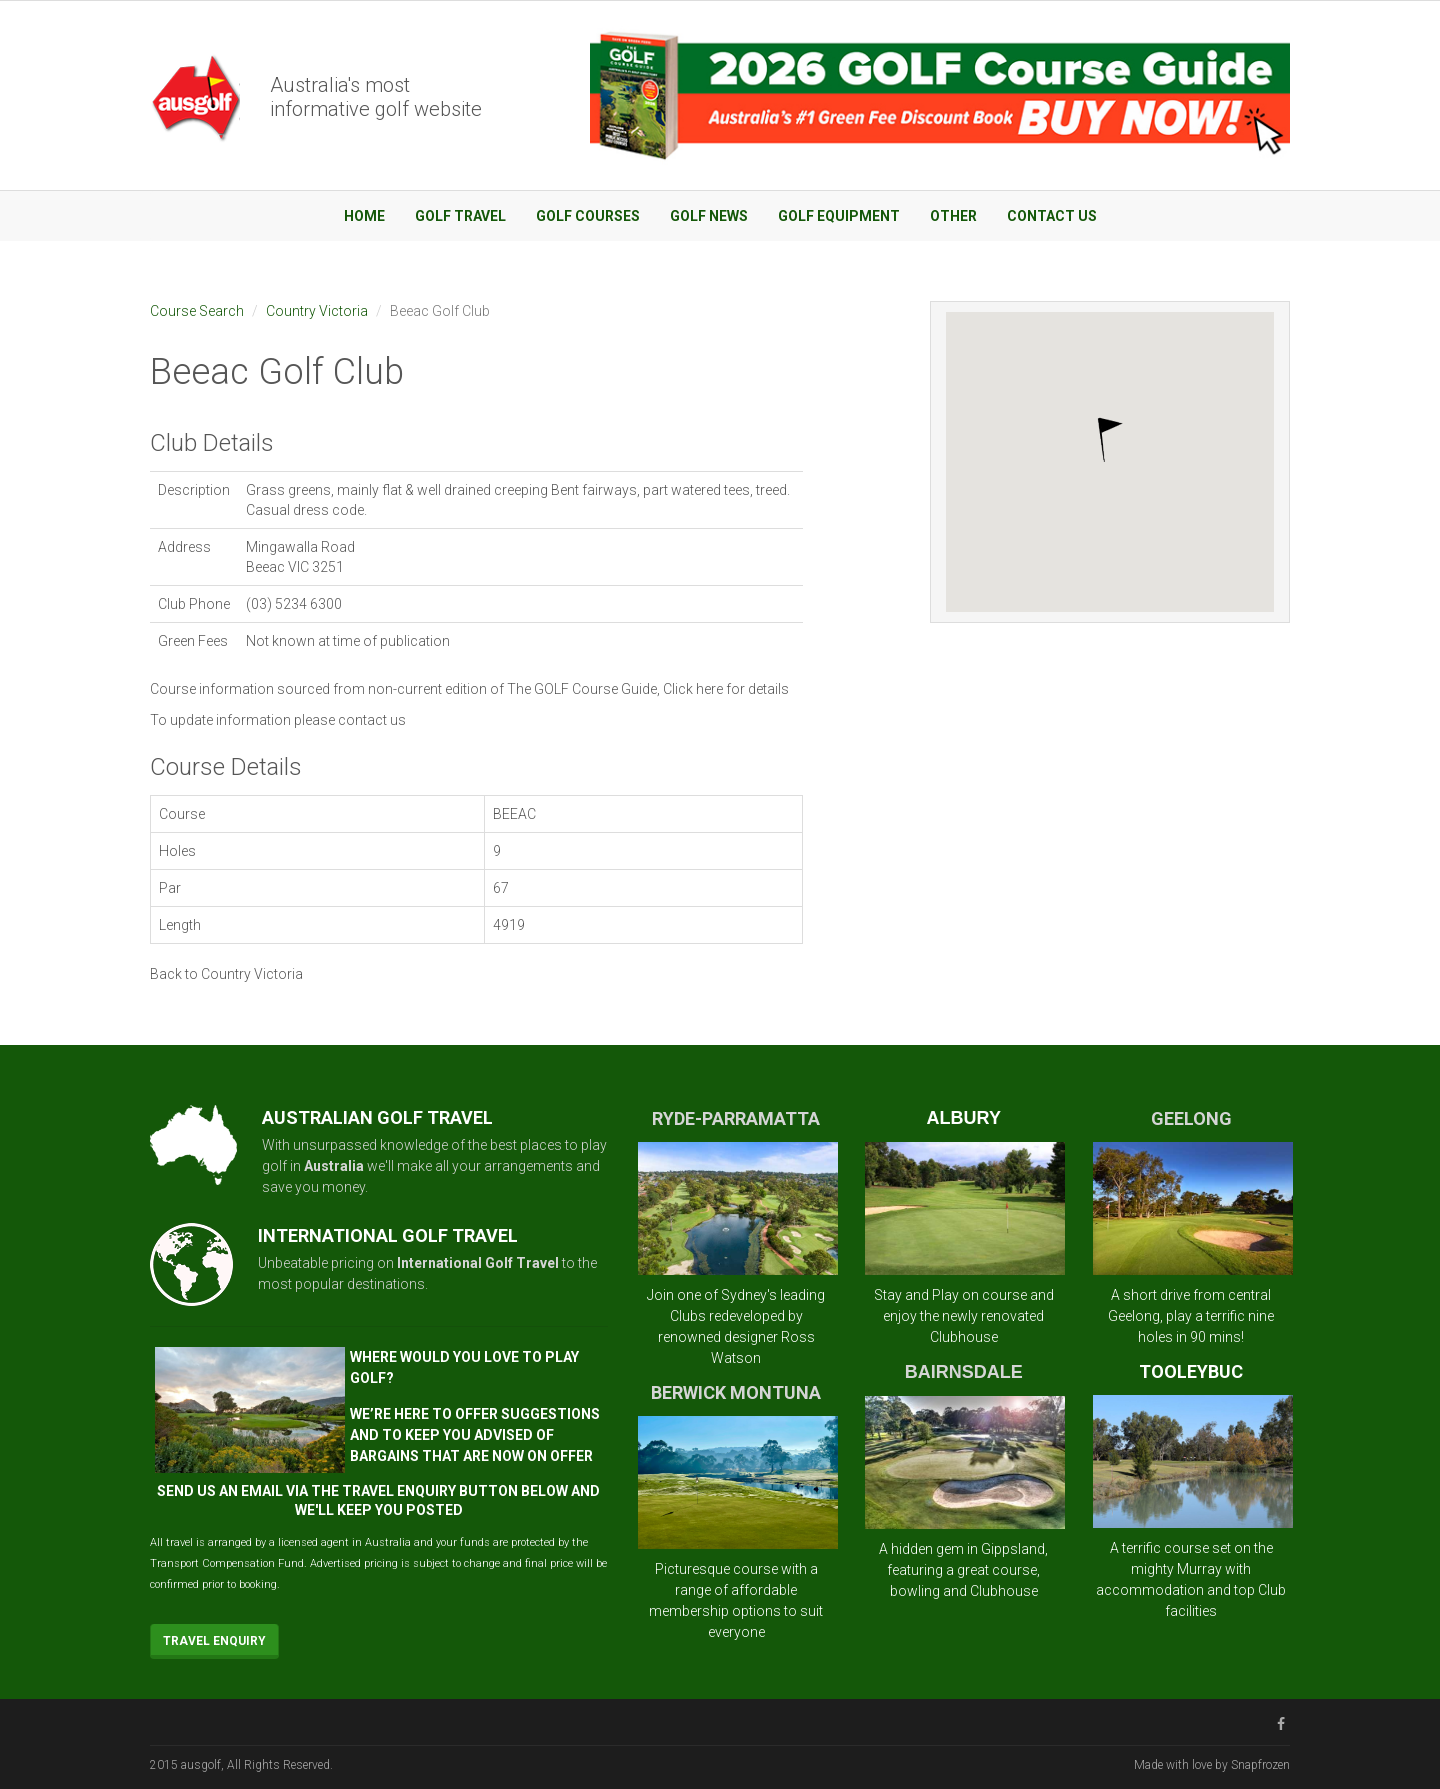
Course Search (197, 311)
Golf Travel (460, 216)
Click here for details (726, 689)
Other (953, 216)
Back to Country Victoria (226, 974)
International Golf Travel (478, 1263)
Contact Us (1052, 216)
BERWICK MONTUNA (736, 1392)
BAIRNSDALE (964, 1372)
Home (364, 216)
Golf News (709, 216)
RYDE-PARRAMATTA (736, 1118)
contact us (372, 720)
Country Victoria (317, 311)
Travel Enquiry (214, 1641)
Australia (334, 1166)
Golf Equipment (839, 216)
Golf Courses (588, 216)
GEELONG (1191, 1118)
